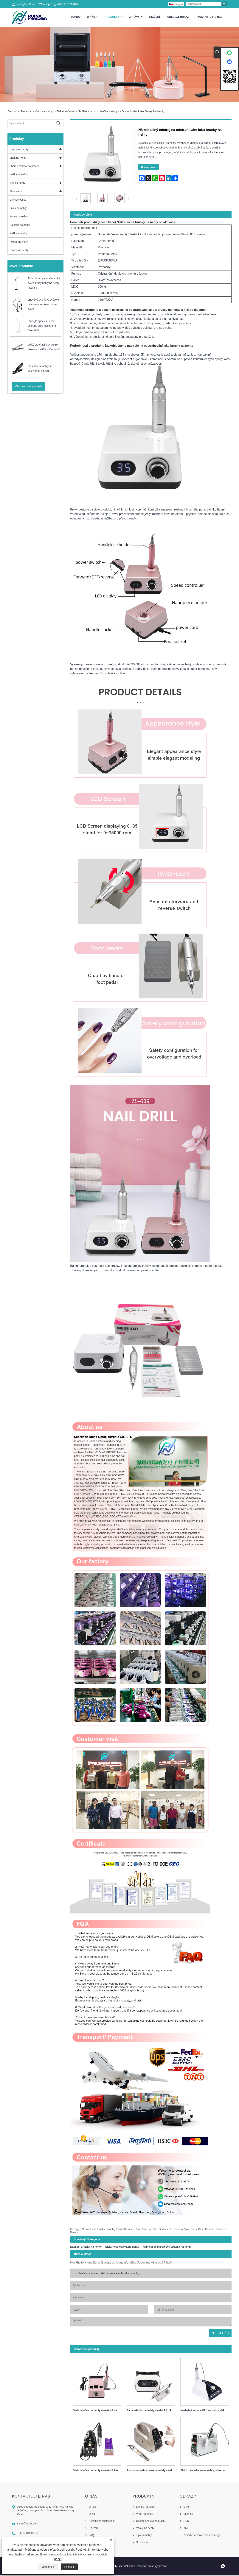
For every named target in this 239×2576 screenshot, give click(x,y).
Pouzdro (94, 2528)
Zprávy (135, 17)
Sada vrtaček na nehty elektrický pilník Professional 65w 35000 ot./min (152, 2411)
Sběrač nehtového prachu (24, 166)
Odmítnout (48, 2566)
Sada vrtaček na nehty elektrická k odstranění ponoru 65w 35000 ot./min (98, 2471)
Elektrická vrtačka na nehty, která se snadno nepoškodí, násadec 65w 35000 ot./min (206, 2471)
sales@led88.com (26, 4)
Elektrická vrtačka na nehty (72, 111)
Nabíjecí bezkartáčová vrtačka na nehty (167, 2247)
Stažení (154, 17)
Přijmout (69, 2566)
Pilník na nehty (18, 208)
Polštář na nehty (19, 242)
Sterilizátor (16, 191)
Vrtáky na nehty (19, 175)
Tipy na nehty (17, 183)
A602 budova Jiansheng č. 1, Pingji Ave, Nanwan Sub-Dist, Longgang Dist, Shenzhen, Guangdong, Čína (46, 2511)
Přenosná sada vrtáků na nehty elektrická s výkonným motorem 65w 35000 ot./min (152, 2471)
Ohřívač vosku (18, 200)
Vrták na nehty (43, 111)
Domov (76, 17)
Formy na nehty (19, 217)
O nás (92, 17)
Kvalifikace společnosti (102, 2521)
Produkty (113, 17)
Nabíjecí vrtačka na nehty (86, 2247)
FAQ (91, 2535)
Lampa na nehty (19, 149)
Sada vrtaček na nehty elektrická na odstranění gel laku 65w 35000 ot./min (98, 2411)
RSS (186, 2521)
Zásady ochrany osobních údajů (202, 2535)
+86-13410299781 (67, 4)
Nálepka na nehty (20, 225)
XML (186, 2528)
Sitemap (188, 2514)
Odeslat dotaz (178, 17)
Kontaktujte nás (209, 17)
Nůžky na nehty (19, 233)
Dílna (92, 2514)
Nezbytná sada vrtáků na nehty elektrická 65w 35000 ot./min (206, 2411)
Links (187, 2507)
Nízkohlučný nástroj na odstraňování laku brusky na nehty (129, 111)
